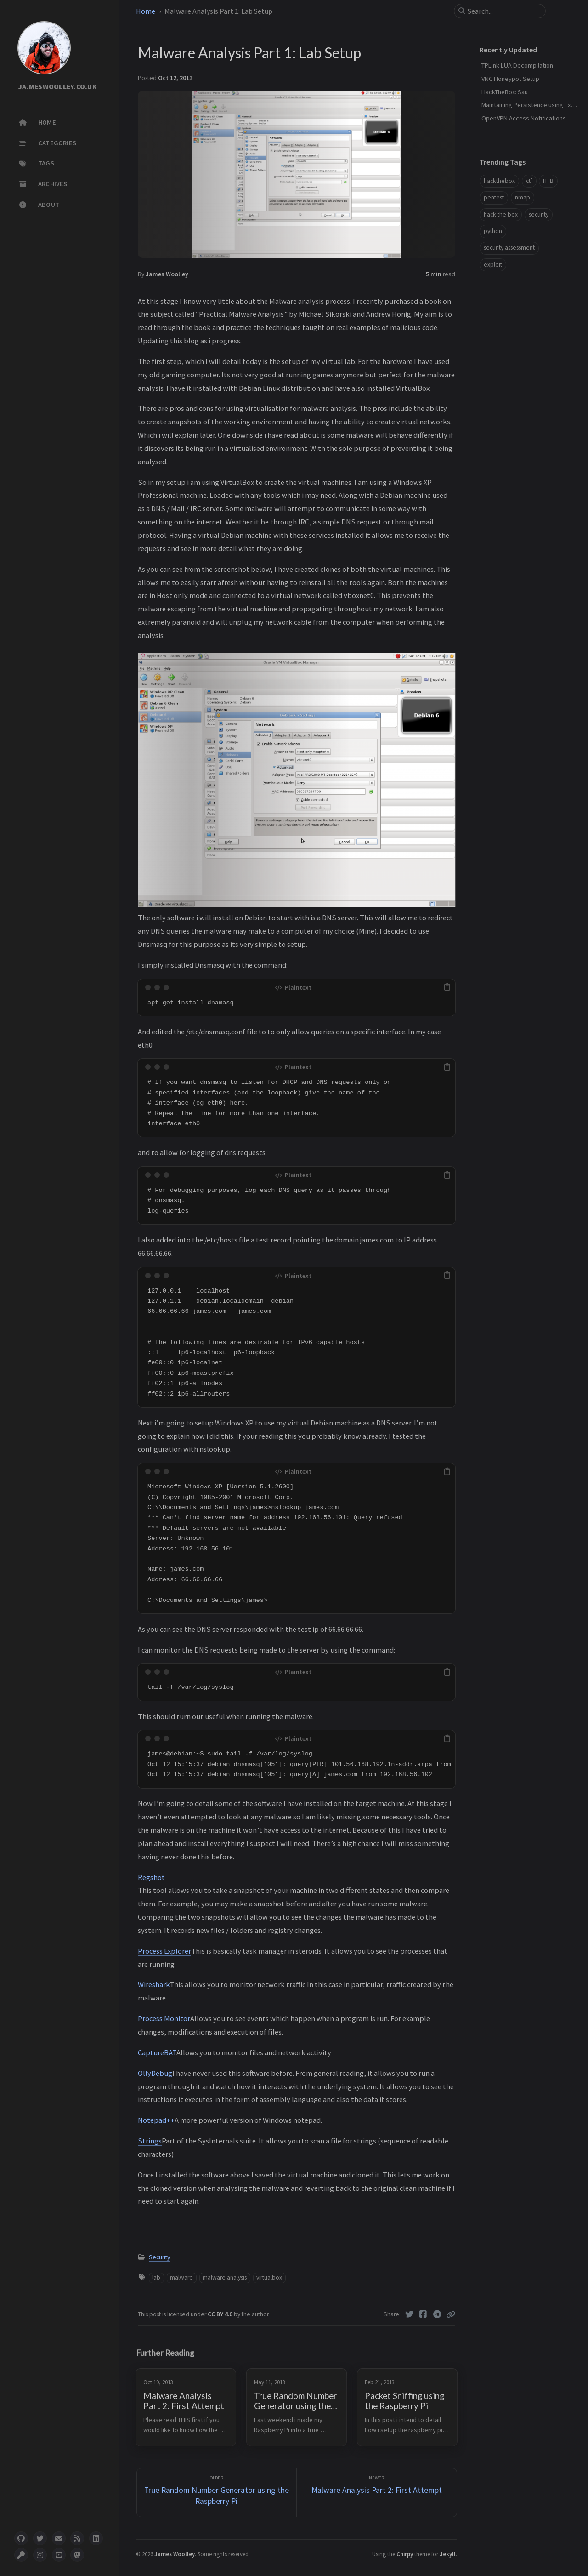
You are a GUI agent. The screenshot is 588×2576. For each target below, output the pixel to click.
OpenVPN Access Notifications (523, 118)
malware (181, 2277)
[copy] (447, 987)
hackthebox (499, 181)
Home (145, 11)
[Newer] (376, 2492)
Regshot (151, 1877)
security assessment (509, 247)
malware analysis (225, 2277)
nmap (522, 197)
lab (156, 2277)
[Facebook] (423, 2314)
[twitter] (40, 2538)
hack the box (501, 214)
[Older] (216, 2492)
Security (159, 2257)
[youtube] (58, 2554)
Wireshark (154, 1984)
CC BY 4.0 (221, 2314)
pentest (494, 197)
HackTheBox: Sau (504, 92)
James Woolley (167, 274)
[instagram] (40, 2554)
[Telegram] (437, 2314)
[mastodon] (77, 2554)
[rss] (77, 2538)
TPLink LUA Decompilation (517, 65)
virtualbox (269, 2277)
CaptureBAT (157, 2052)
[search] (503, 11)
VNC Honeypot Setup (510, 78)
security (538, 214)
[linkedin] (96, 2538)
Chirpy (404, 2554)
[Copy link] (450, 2314)
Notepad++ (156, 2120)
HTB (548, 181)
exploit (493, 264)
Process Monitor (164, 2018)
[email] (58, 2538)
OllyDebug (155, 2073)
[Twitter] (409, 2314)
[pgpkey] (21, 2554)
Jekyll (448, 2554)
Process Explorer (164, 1950)
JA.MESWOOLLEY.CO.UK (57, 87)
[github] (21, 2538)
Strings (150, 2140)
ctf (529, 181)
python (493, 231)
